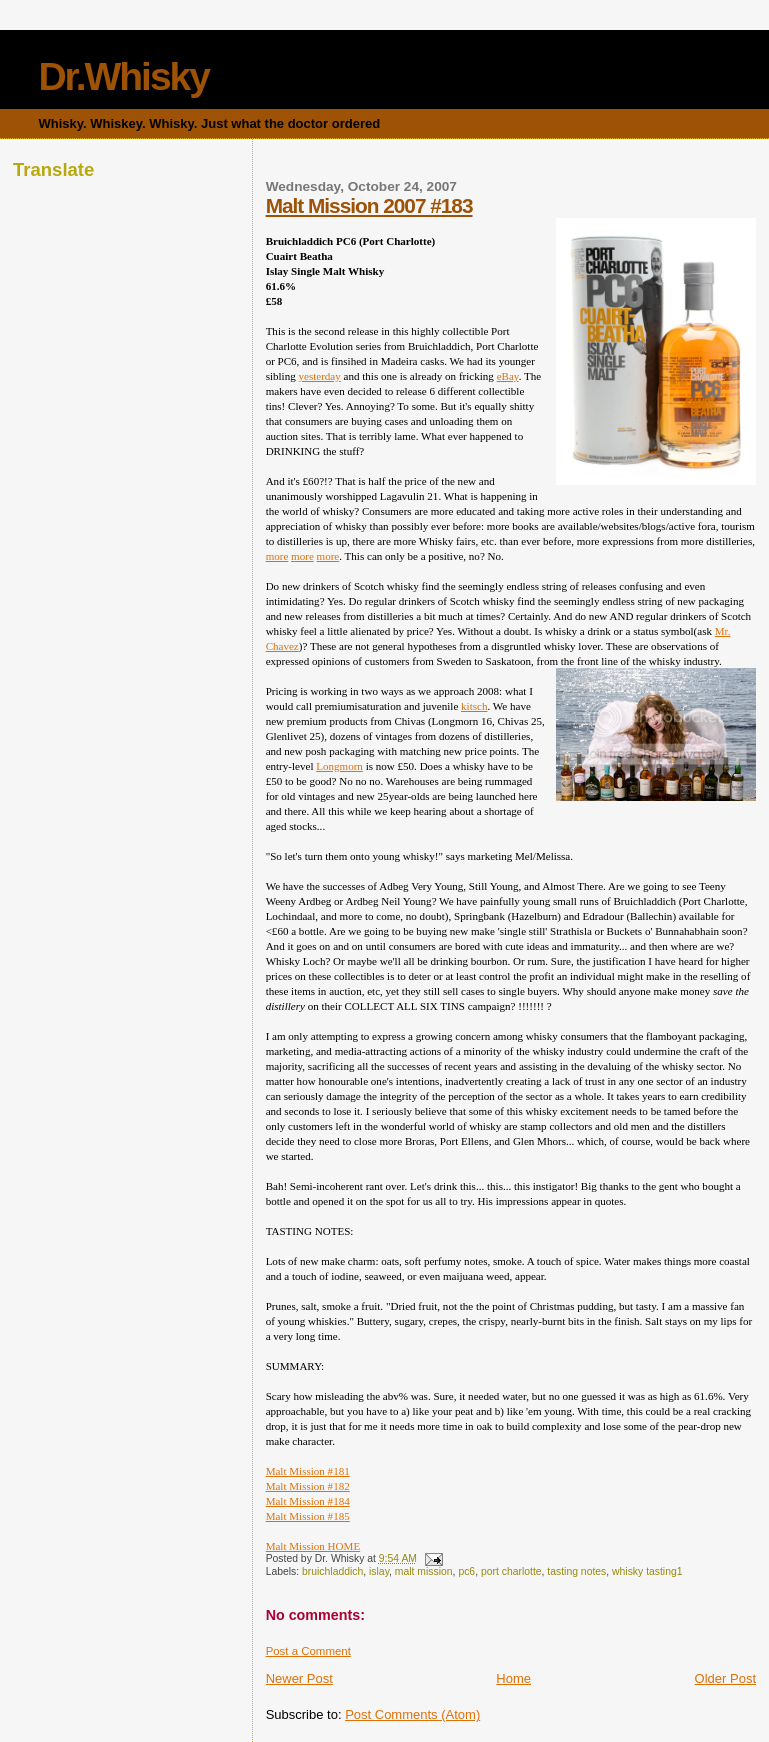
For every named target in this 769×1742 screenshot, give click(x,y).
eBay (508, 376)
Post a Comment (308, 1651)
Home (513, 1678)
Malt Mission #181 (308, 1471)
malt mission (424, 1571)
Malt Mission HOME (313, 1546)
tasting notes (576, 1571)
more (277, 556)
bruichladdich (332, 1571)
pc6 (466, 1571)
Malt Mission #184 (308, 1501)
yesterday (319, 376)
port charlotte (511, 1571)
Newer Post (299, 1678)
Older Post (725, 1678)
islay (379, 1571)
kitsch (474, 706)
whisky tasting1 (647, 1571)
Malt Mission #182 (308, 1486)
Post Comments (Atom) (412, 1714)
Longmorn (339, 766)
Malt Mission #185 (308, 1516)
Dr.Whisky (123, 76)
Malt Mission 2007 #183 (369, 205)
